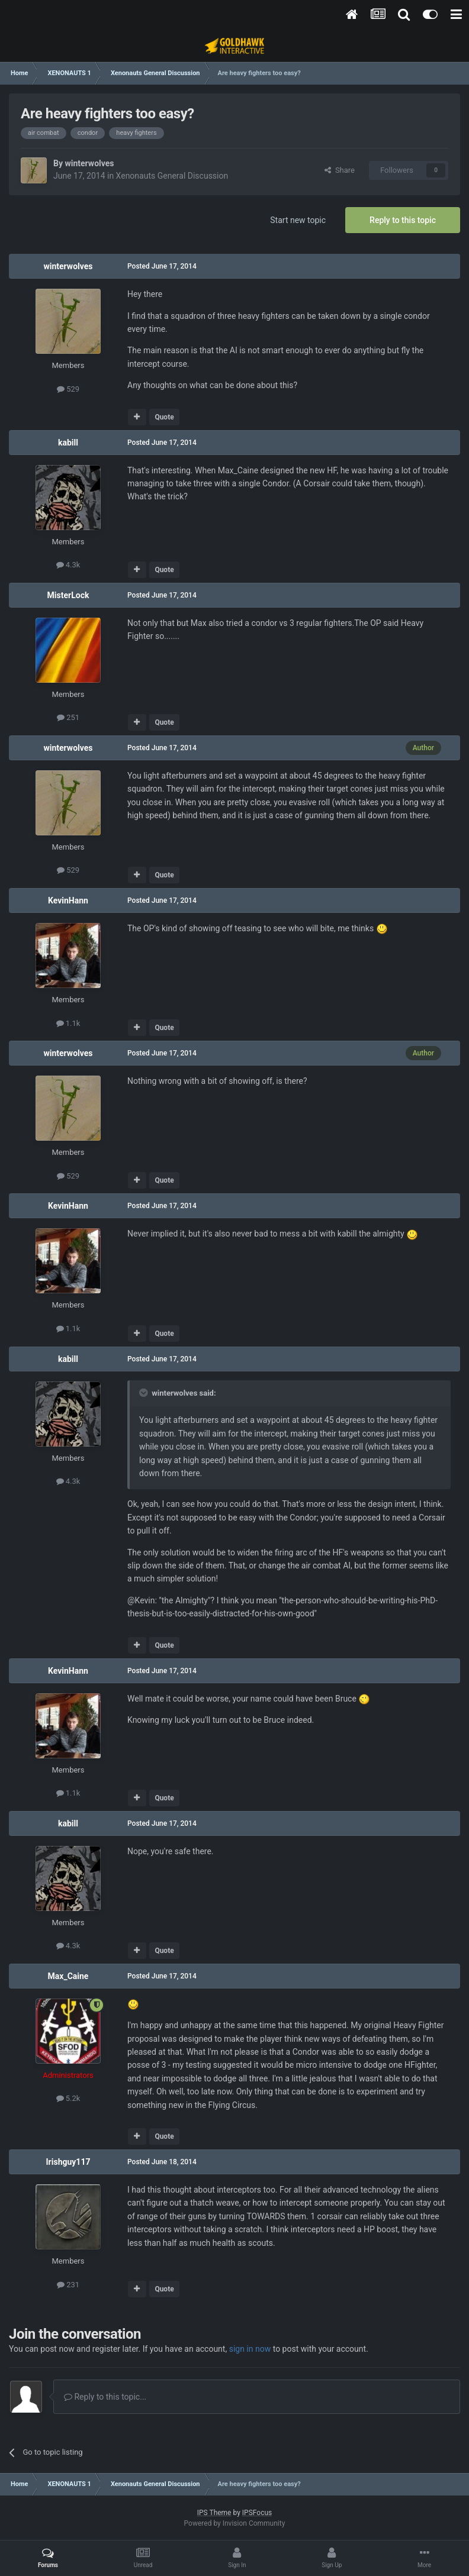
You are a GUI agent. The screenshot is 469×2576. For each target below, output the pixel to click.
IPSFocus (257, 2513)
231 (68, 2284)
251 (68, 717)
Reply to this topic (403, 220)
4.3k (68, 564)
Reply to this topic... (105, 2396)
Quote (164, 417)
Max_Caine (68, 1976)
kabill (68, 442)
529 (68, 389)
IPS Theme (214, 2513)
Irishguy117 (68, 2162)
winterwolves (89, 163)
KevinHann (68, 900)
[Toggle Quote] (144, 1392)
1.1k (68, 1023)
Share (340, 170)
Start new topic (298, 220)
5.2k (68, 2098)
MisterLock (68, 595)
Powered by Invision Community (234, 2523)
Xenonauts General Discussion (172, 175)
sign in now (250, 2349)
